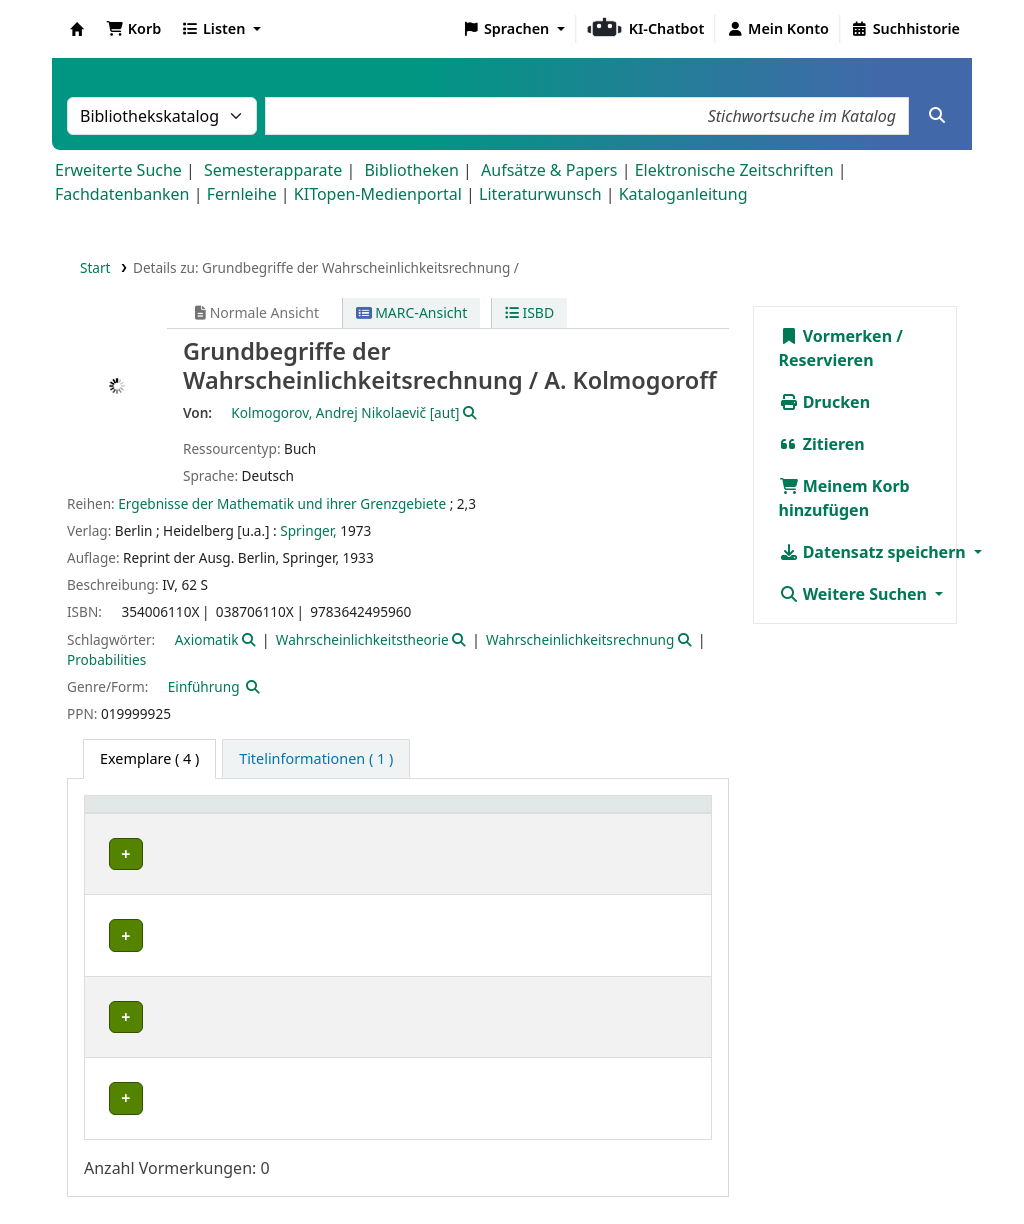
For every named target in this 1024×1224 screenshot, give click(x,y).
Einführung (204, 686)
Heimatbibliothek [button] (156, 814)
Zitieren (822, 444)
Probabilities (106, 659)
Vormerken (836, 336)
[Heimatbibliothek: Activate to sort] (201, 815)
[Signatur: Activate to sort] (567, 815)
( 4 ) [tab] (149, 758)
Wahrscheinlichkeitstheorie (362, 639)
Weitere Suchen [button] (855, 594)
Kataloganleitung (683, 194)
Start (95, 267)
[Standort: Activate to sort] (415, 815)
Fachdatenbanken (122, 194)
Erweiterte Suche (118, 170)
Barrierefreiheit (149, 1167)
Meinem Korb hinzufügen (844, 498)
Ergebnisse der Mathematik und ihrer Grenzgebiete (282, 503)
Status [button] (652, 814)
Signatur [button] (553, 814)
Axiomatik (207, 639)
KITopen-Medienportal (378, 194)
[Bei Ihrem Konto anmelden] (777, 29)
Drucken (825, 402)
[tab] (316, 759)
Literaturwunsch (540, 194)
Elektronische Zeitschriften (734, 170)
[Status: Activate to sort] (666, 815)
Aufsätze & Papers (549, 170)
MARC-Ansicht (412, 312)
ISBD (529, 312)
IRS (112, 987)
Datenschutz (798, 1143)
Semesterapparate (273, 170)
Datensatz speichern (874, 552)
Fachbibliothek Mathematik (194, 854)
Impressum (691, 1143)
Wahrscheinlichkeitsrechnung (580, 639)
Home (609, 1143)
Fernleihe (242, 194)
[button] (133, 29)
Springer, (308, 530)
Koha (77, 29)
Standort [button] (357, 814)
